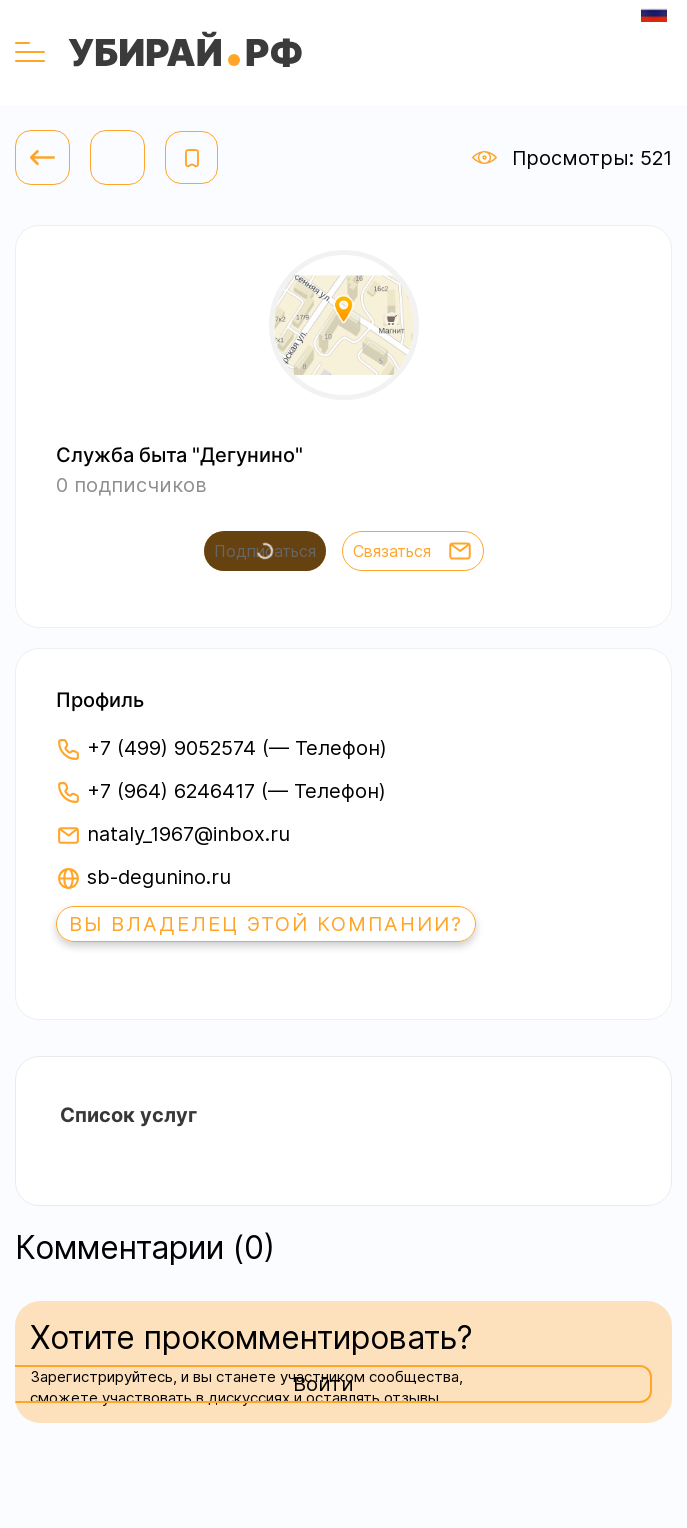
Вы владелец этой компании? (266, 924)
